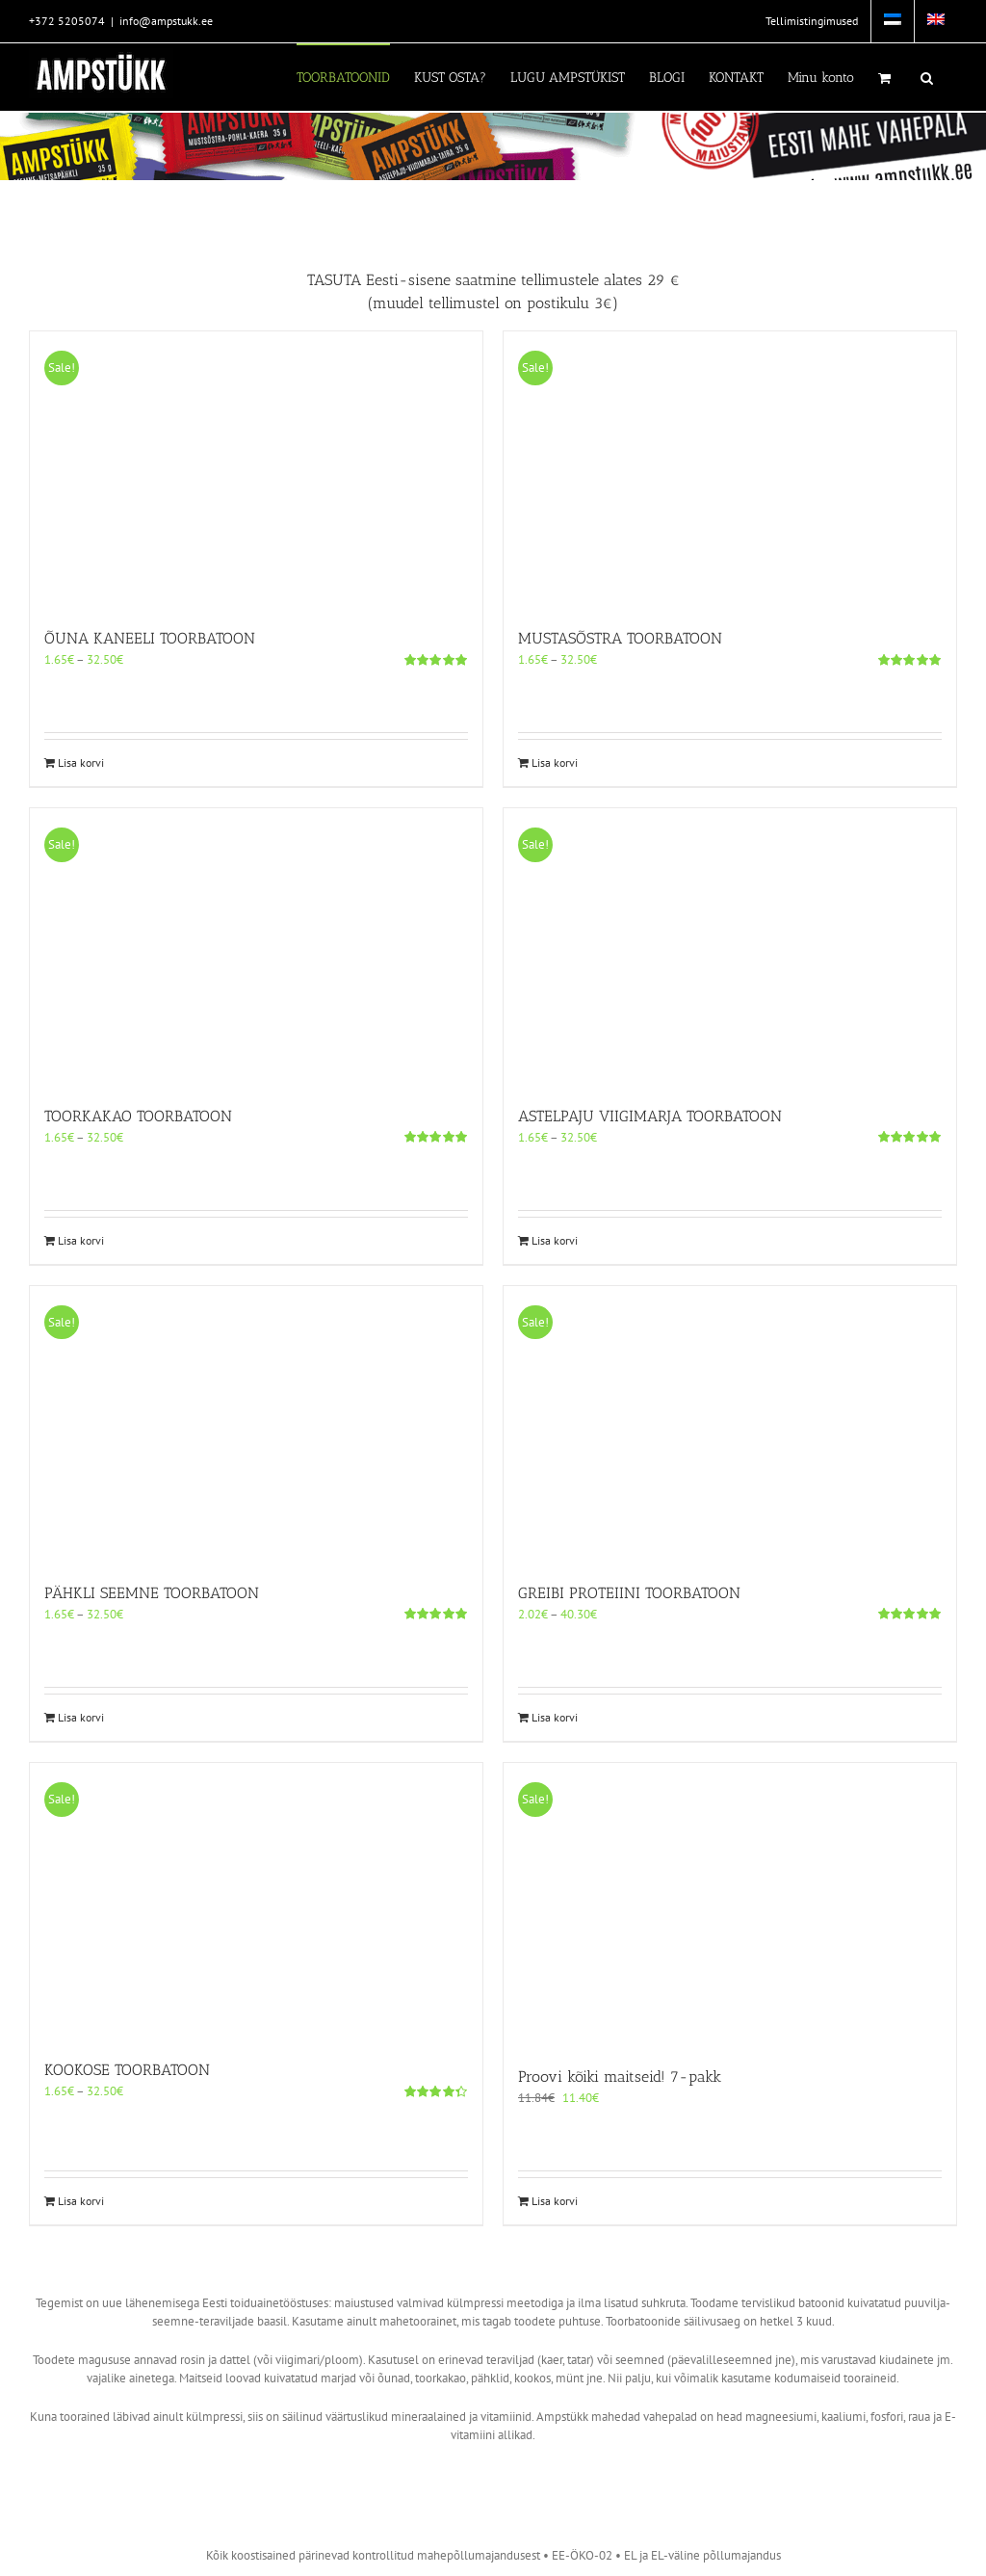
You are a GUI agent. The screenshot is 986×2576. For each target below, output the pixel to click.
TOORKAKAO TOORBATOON (138, 1116)
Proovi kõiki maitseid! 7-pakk (619, 2076)
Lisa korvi (81, 762)
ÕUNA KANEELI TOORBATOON (149, 638)
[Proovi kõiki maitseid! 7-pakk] (730, 1904)
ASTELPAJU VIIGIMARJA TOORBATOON (650, 1116)
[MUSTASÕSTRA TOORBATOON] (730, 469)
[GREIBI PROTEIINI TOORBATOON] (730, 1424)
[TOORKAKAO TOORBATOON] (256, 946)
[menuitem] (892, 21)
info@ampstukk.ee (166, 20)
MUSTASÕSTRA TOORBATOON (620, 638)
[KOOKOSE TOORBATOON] (256, 1901)
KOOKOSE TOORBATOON (127, 2070)
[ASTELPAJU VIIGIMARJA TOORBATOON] (730, 946)
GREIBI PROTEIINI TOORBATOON (629, 1593)
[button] (927, 77)
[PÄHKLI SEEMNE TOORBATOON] (256, 1424)
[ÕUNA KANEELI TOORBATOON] (256, 469)
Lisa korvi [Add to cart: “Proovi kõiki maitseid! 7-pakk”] (555, 2201)
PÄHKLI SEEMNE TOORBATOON (151, 1593)
